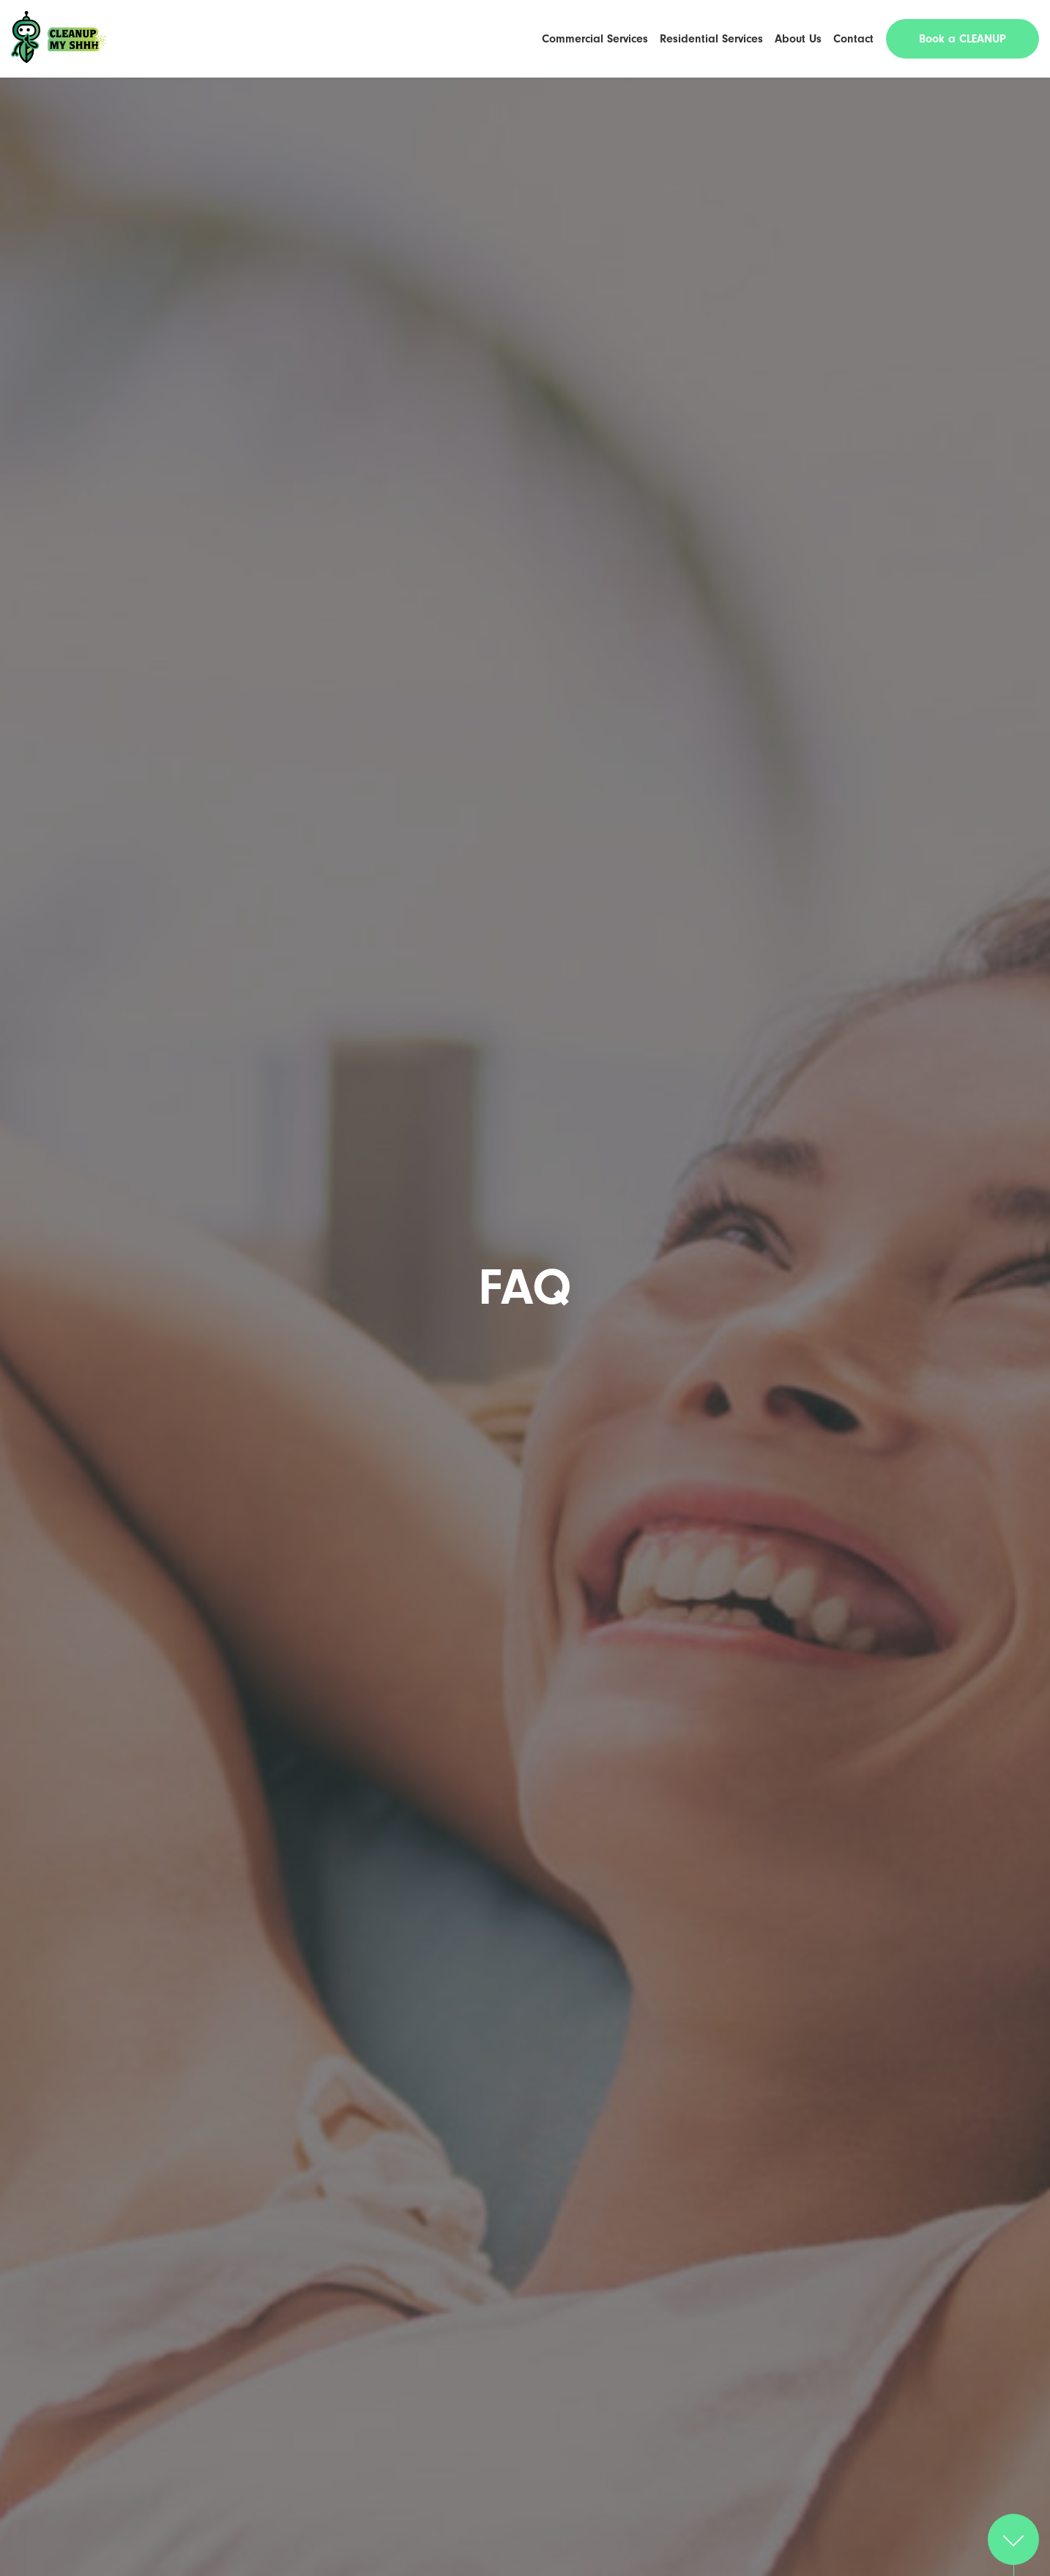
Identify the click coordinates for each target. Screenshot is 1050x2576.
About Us (798, 38)
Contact (853, 38)
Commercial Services (595, 38)
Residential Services (711, 38)
